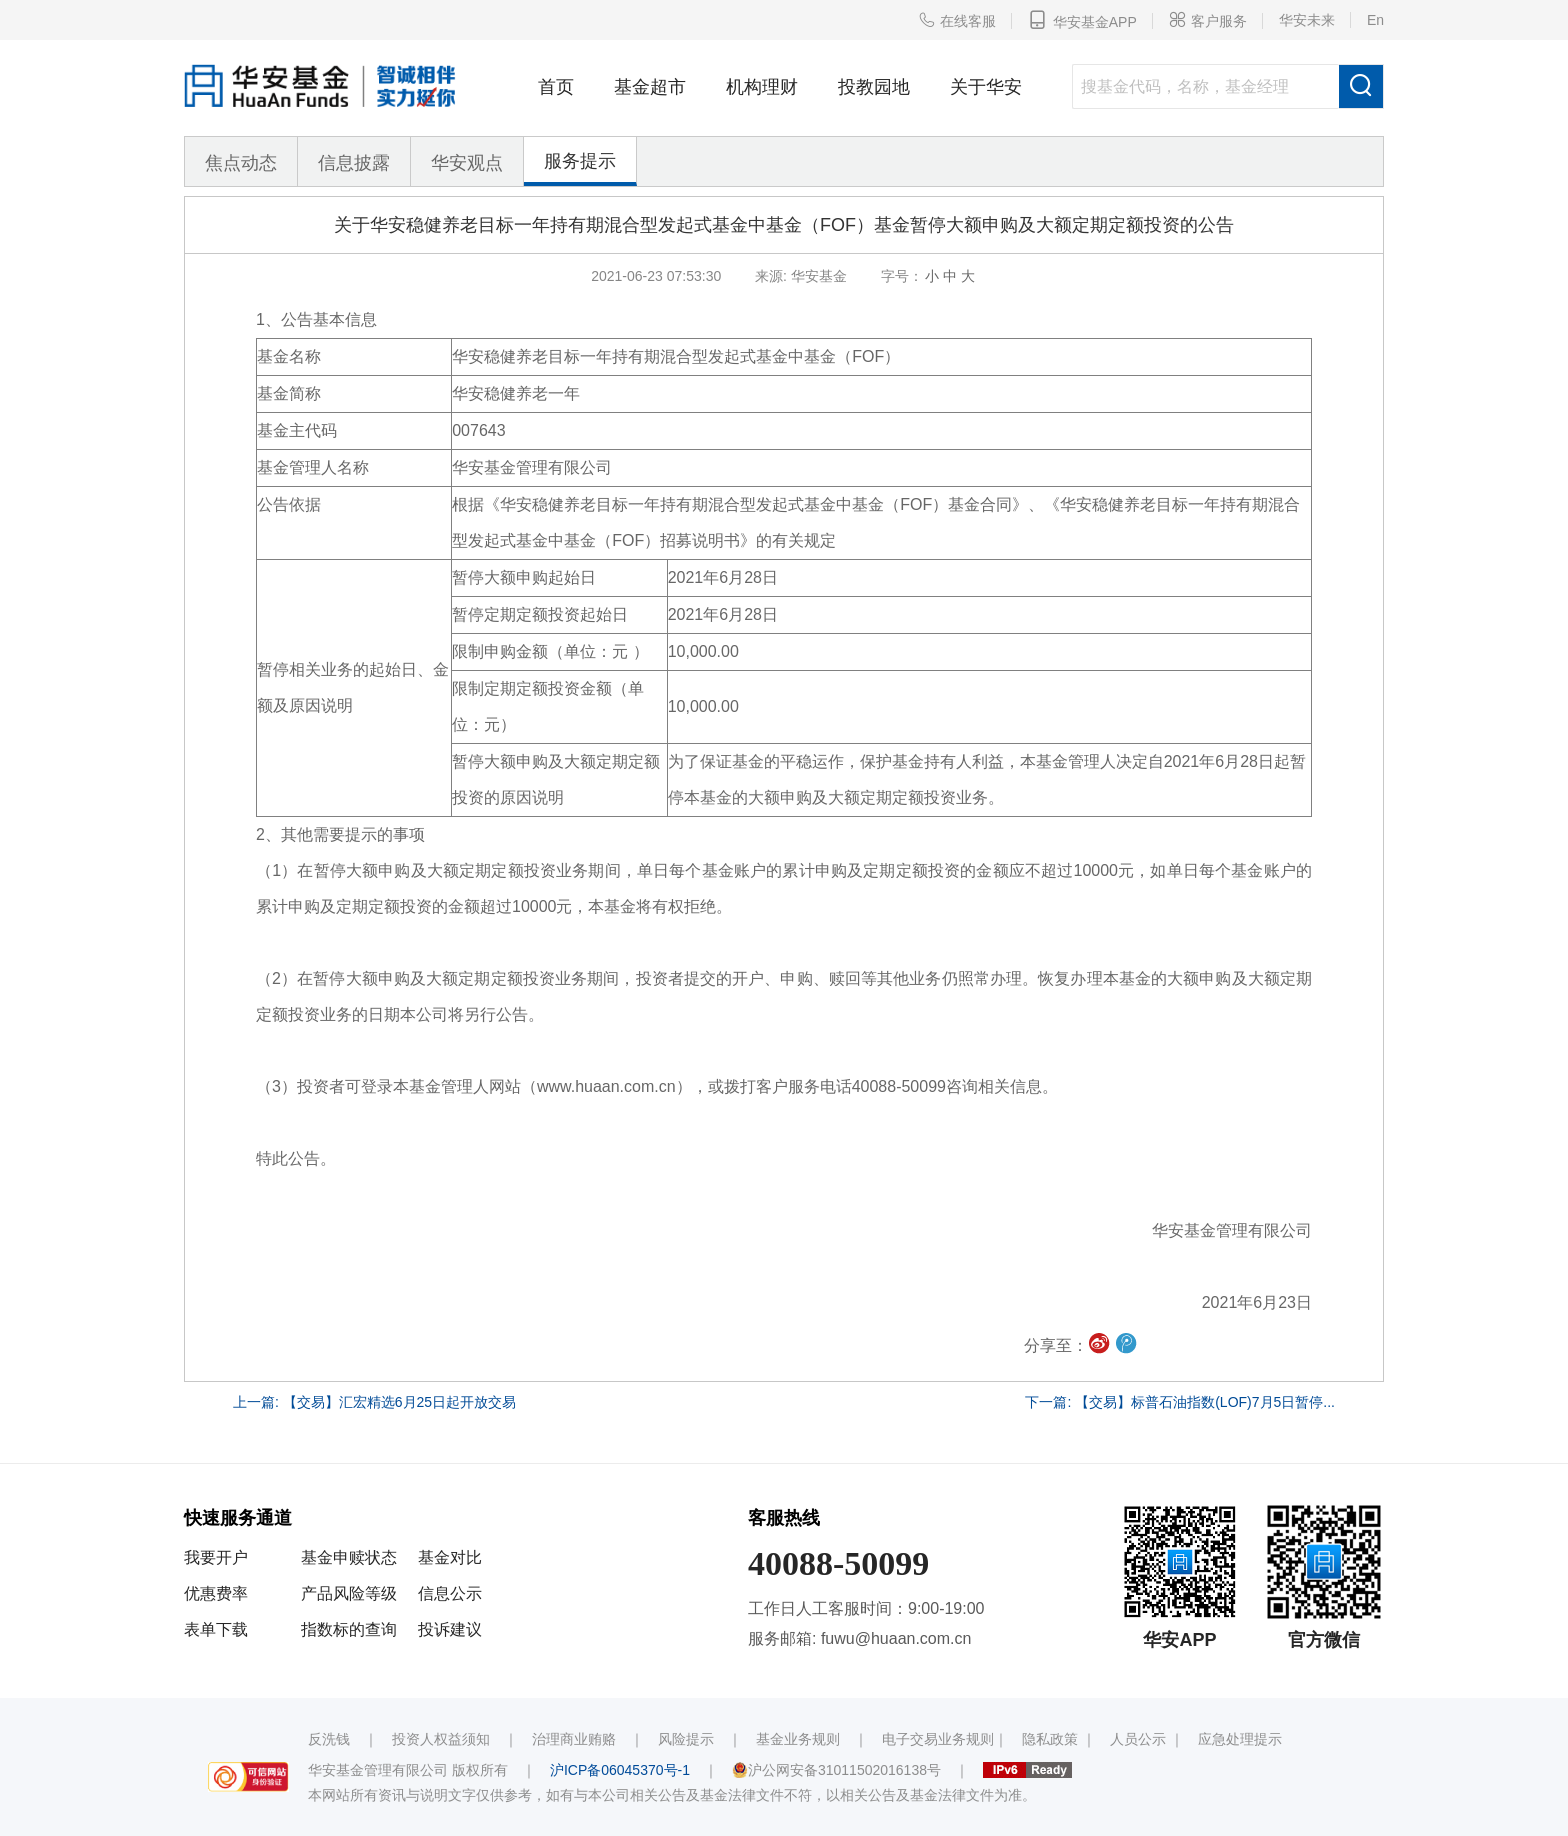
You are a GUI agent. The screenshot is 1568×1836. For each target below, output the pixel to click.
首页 (556, 87)
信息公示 (450, 1593)
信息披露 (354, 163)
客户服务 (1208, 20)
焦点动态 (241, 163)
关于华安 (986, 87)
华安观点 (467, 163)
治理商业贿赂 (574, 1739)
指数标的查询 (349, 1629)
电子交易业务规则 (938, 1739)
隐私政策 (1050, 1739)
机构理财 (762, 87)
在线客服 (957, 20)
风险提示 (686, 1739)
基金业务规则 (798, 1739)
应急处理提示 (1240, 1739)
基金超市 (650, 87)
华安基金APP (1082, 20)
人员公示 (1138, 1739)
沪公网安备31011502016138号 (836, 1770)
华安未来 (1307, 20)
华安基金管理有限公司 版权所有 (408, 1770)
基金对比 (450, 1557)
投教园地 (874, 87)
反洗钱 (329, 1739)
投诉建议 (450, 1629)
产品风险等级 (349, 1593)
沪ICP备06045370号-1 (620, 1770)
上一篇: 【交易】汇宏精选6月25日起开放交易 (374, 1402)
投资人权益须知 (441, 1739)
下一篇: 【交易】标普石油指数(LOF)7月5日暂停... (1180, 1402)
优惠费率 (216, 1593)
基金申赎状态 (349, 1557)
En (1375, 20)
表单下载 (216, 1629)
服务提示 (580, 161)
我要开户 (216, 1557)
